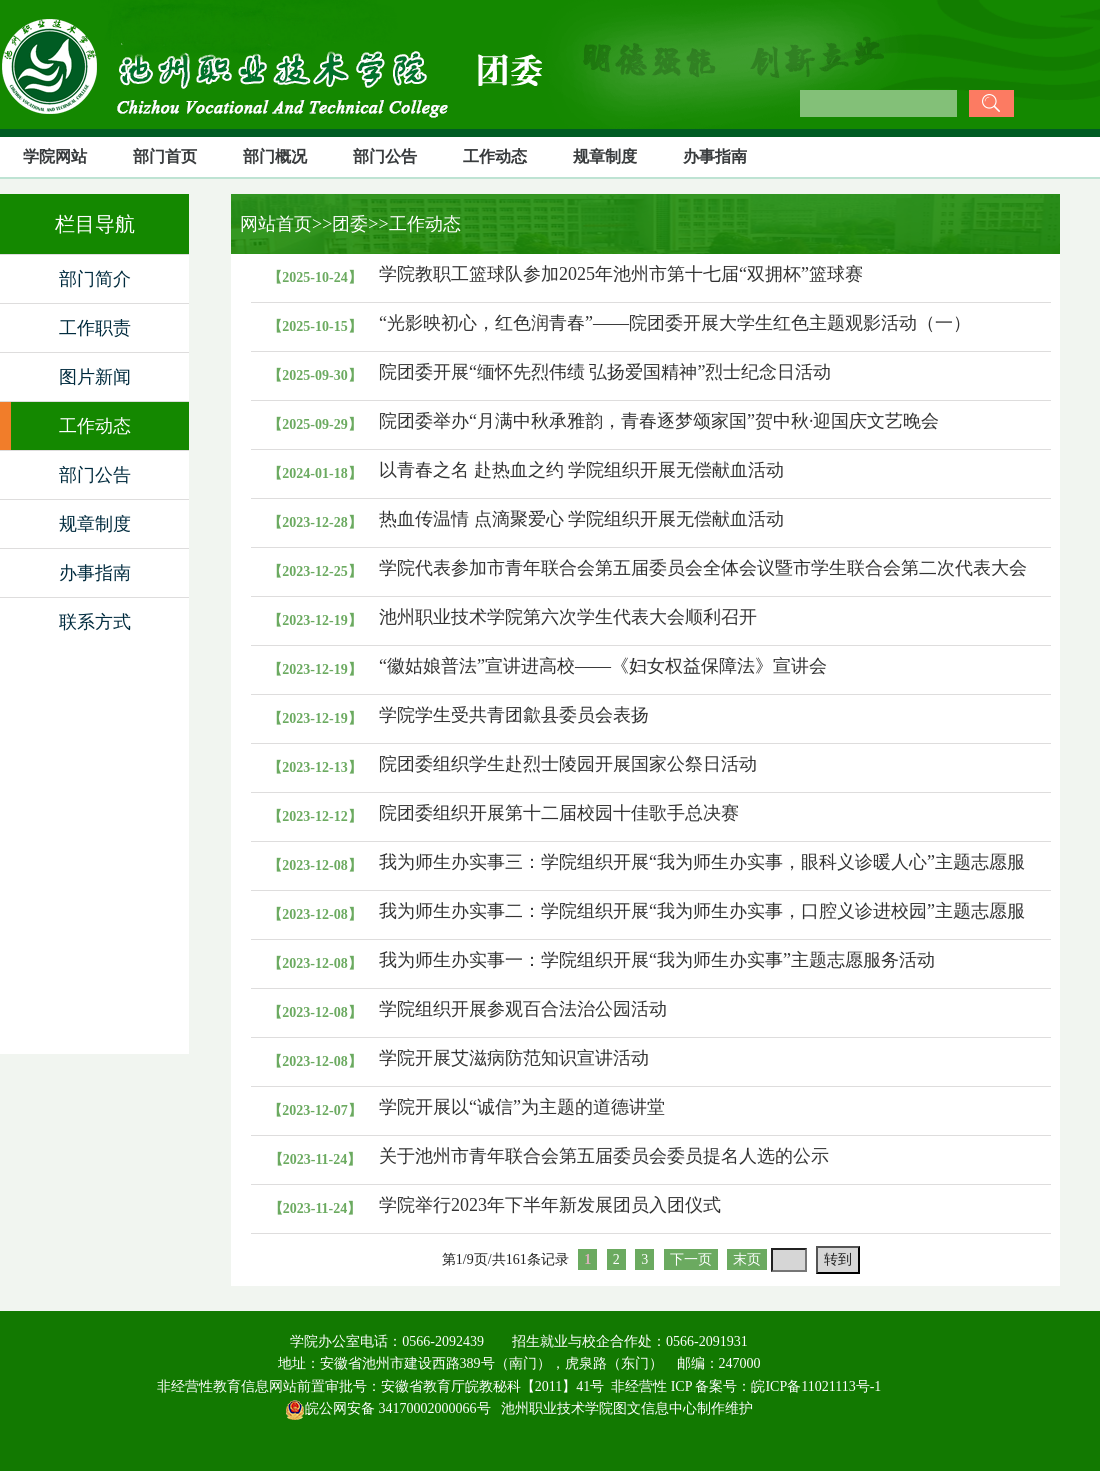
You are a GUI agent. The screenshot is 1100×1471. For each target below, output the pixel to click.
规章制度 (605, 156)
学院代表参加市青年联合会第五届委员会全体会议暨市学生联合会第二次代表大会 (703, 568)
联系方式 (95, 622)
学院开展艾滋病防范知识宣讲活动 (514, 1058)
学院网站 (55, 156)
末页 (747, 1259)
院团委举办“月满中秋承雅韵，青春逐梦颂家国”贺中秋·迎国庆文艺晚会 (659, 421)
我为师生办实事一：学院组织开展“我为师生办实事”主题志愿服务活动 (657, 960)
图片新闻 (95, 377)
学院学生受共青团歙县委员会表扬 (514, 715)
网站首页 (271, 224)
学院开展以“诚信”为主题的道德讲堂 (522, 1107)
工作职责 (95, 328)
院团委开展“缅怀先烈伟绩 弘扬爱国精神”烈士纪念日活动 (605, 372)
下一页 (691, 1259)
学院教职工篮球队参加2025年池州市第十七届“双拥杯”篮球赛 (621, 274)
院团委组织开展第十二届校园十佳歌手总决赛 (559, 813)
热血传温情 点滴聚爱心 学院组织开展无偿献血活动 (581, 519)
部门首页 (165, 156)
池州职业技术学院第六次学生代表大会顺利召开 (568, 617)
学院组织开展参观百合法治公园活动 (523, 1009)
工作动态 (495, 156)
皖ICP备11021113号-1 (816, 1386)
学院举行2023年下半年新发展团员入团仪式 (550, 1205)
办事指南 (715, 156)
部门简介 (95, 279)
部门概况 (275, 156)
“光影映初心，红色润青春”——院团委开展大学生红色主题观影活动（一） (675, 323)
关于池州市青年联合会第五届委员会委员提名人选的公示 (604, 1156)
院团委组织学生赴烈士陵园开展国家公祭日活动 (568, 764)
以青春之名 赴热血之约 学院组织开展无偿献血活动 (581, 470)
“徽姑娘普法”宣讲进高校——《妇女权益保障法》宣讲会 (603, 666)
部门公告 (385, 156)
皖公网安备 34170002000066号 (388, 1408)
